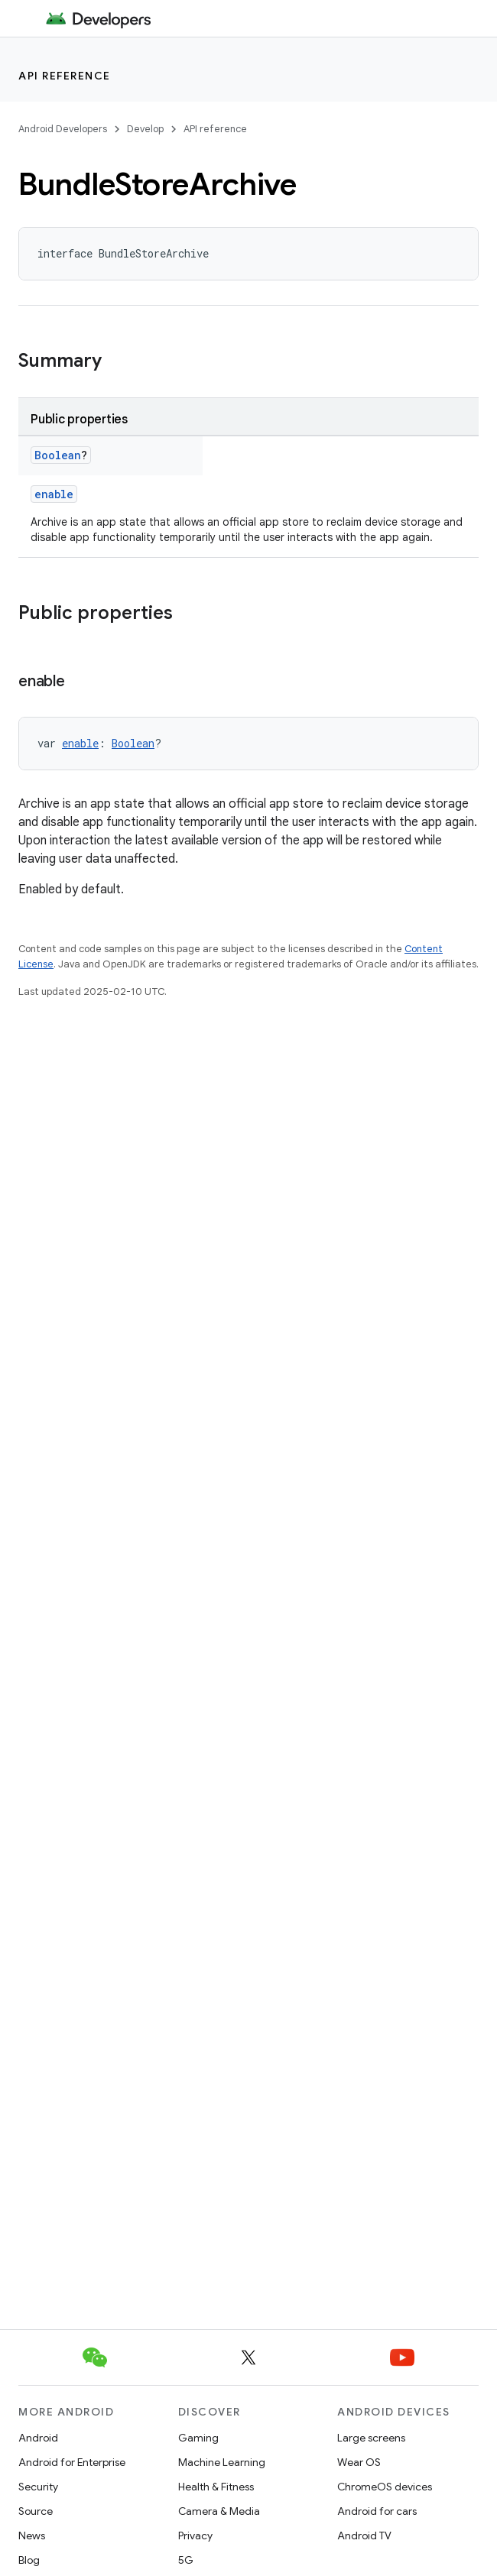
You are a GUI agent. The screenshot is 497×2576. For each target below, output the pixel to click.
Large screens (371, 2438)
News (31, 2535)
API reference (64, 76)
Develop (145, 128)
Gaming (198, 2438)
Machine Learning (221, 2462)
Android (38, 2438)
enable (53, 494)
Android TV (364, 2535)
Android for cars (377, 2511)
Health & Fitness (216, 2486)
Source (35, 2511)
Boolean (57, 455)
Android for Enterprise (71, 2462)
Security (38, 2486)
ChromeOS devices (384, 2486)
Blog (29, 2560)
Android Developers (62, 128)
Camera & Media (219, 2511)
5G (185, 2560)
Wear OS (359, 2462)
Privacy (195, 2535)
